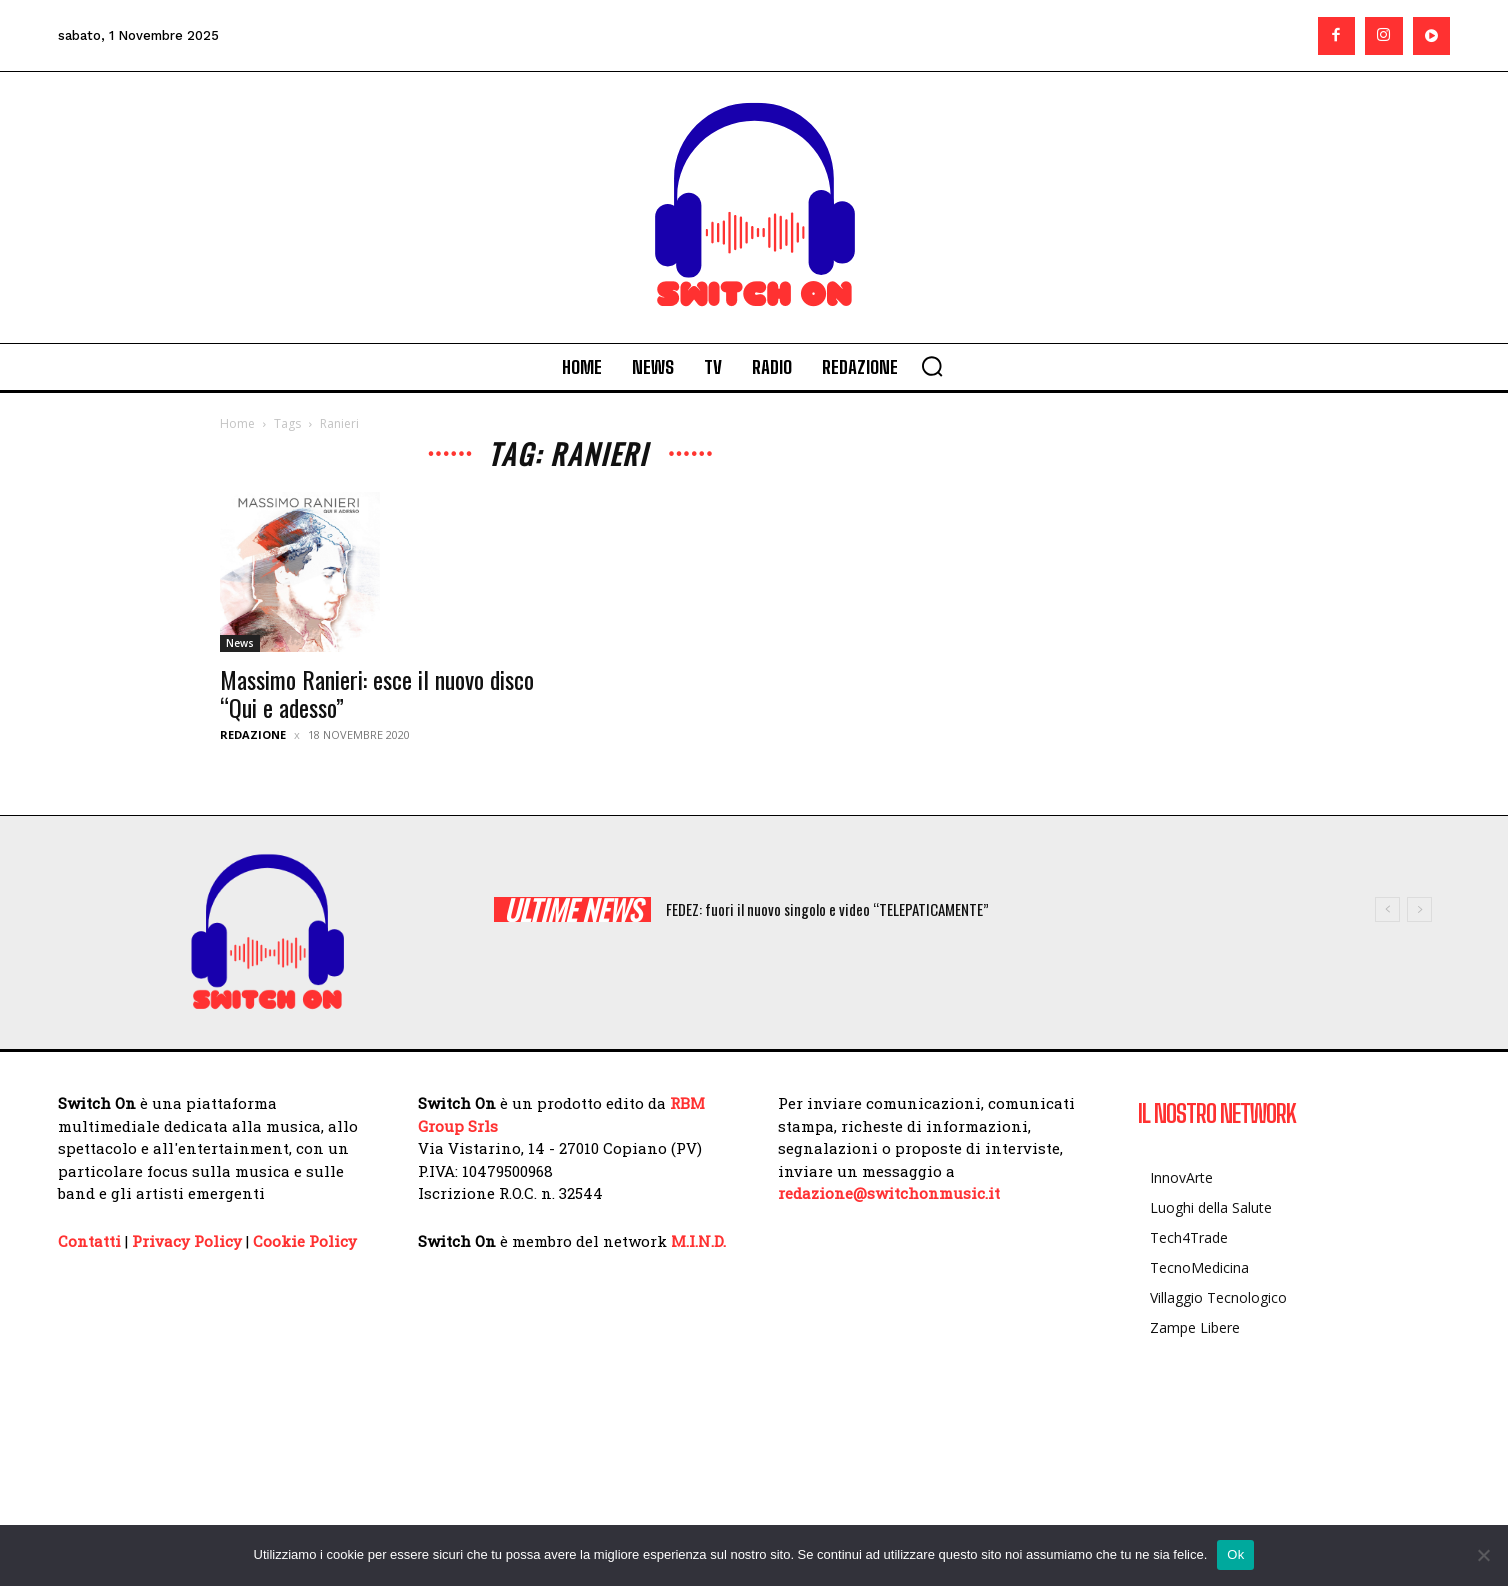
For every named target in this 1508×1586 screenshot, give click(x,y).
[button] (932, 366)
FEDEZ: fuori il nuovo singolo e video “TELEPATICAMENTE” (827, 909)
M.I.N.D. (698, 1241)
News (240, 643)
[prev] (1387, 909)
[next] (1419, 909)
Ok (1235, 1554)
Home (237, 423)
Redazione (253, 734)
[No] (1483, 1555)
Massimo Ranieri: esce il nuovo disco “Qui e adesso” (377, 693)
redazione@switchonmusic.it (889, 1193)
